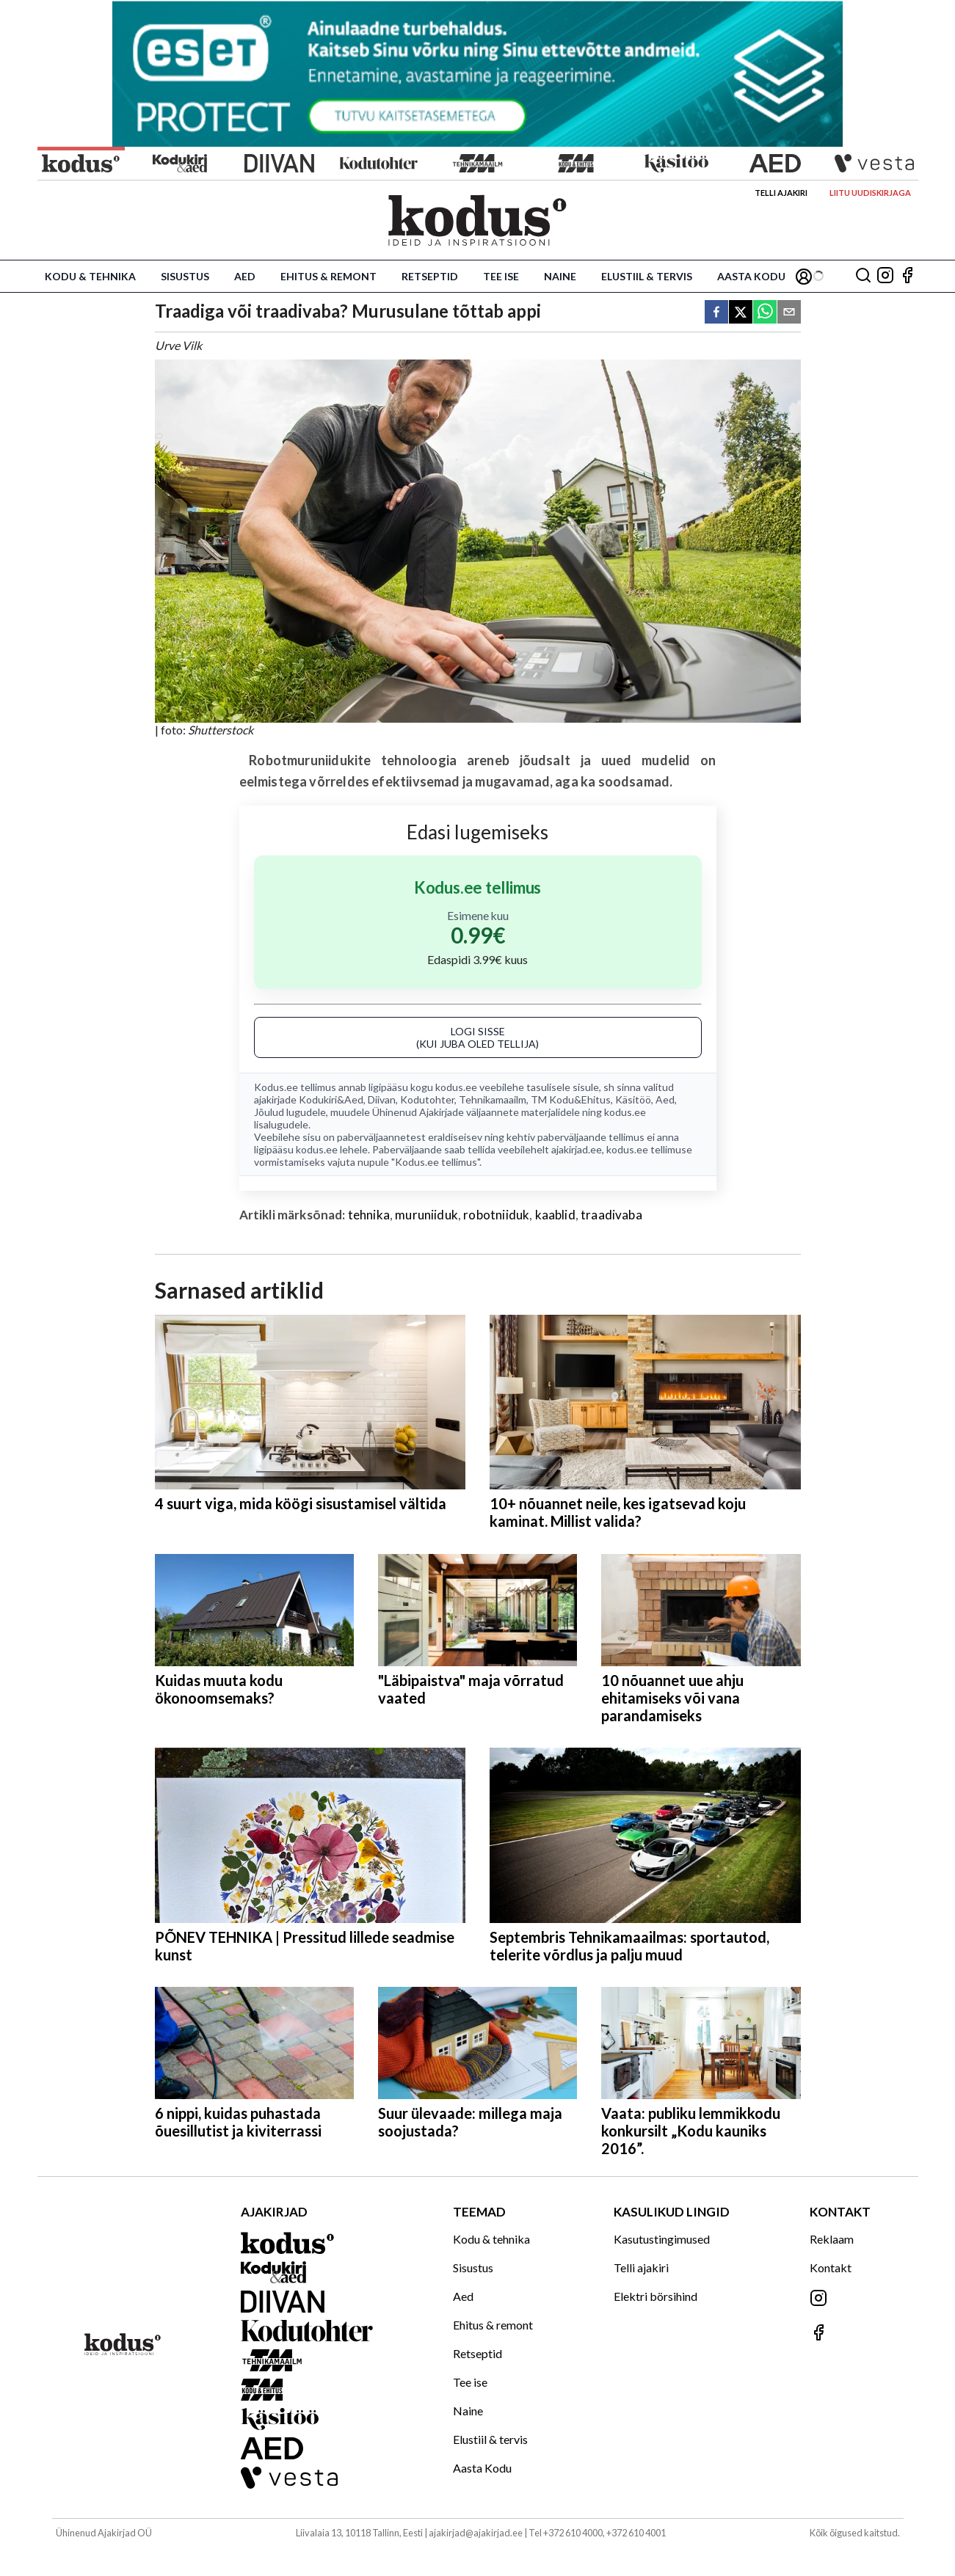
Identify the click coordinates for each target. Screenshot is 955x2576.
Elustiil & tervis (646, 276)
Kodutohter (427, 1099)
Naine (560, 276)
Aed (244, 276)
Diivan (382, 1099)
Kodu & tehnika (90, 276)
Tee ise (501, 276)
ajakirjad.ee (576, 1149)
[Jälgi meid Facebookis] (907, 276)
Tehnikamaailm (492, 1099)
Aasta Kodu (751, 276)
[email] (789, 313)
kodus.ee (456, 1087)
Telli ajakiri (781, 192)
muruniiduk (426, 1214)
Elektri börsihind (655, 2296)
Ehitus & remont (328, 276)
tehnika (369, 1214)
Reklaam (832, 2239)
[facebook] (716, 313)
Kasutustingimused (662, 2239)
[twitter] (740, 313)
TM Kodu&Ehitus (571, 1099)
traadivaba (611, 1214)
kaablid (555, 1214)
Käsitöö (633, 1099)
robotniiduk (496, 1214)
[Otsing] (863, 276)
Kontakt (830, 2267)
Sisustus (185, 276)
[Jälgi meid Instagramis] (885, 276)
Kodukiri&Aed (331, 1099)
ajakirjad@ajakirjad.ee (476, 2533)
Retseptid (430, 276)
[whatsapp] (765, 313)
